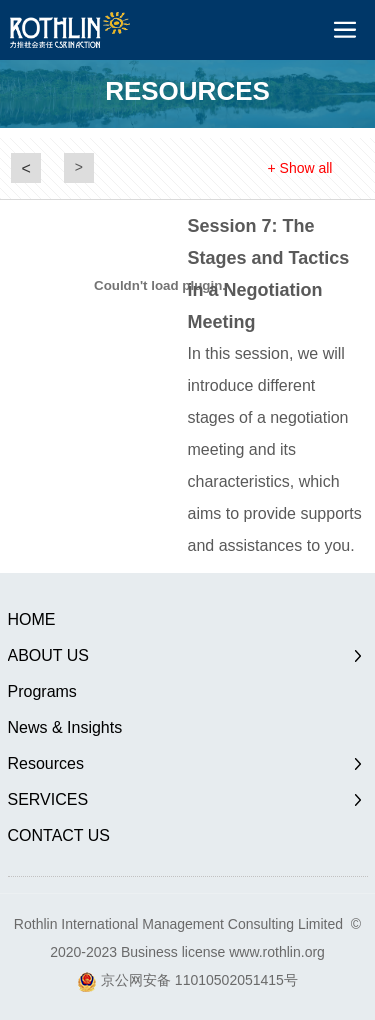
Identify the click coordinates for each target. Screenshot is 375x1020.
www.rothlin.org (277, 952)
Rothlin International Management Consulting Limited (178, 924)
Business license (173, 952)
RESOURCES (187, 91)
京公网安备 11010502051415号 (199, 980)
